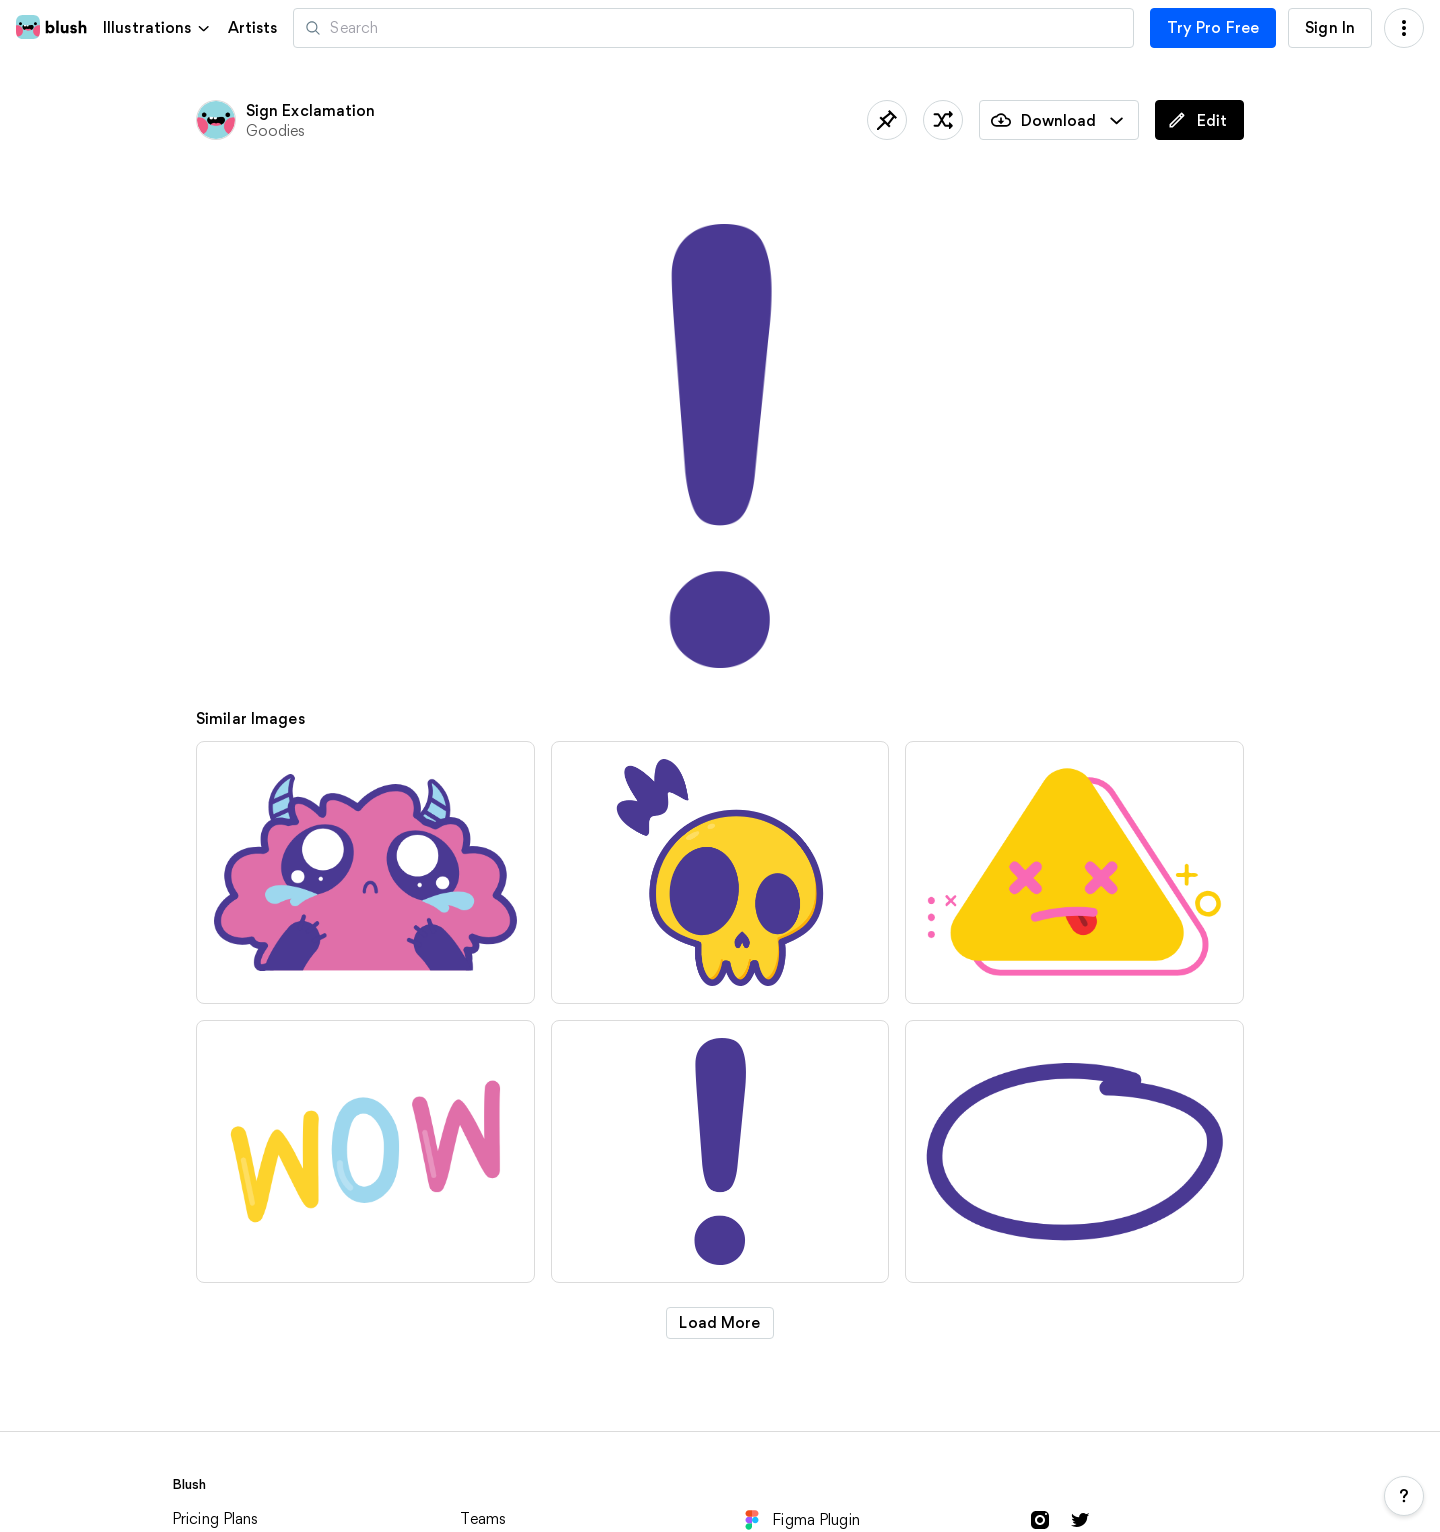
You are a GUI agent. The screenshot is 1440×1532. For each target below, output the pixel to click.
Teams (483, 1518)
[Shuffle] (943, 120)
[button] (157, 27)
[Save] (887, 120)
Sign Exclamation (311, 110)
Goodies (276, 130)
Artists (253, 28)
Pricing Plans (215, 1518)
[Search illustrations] (713, 28)
